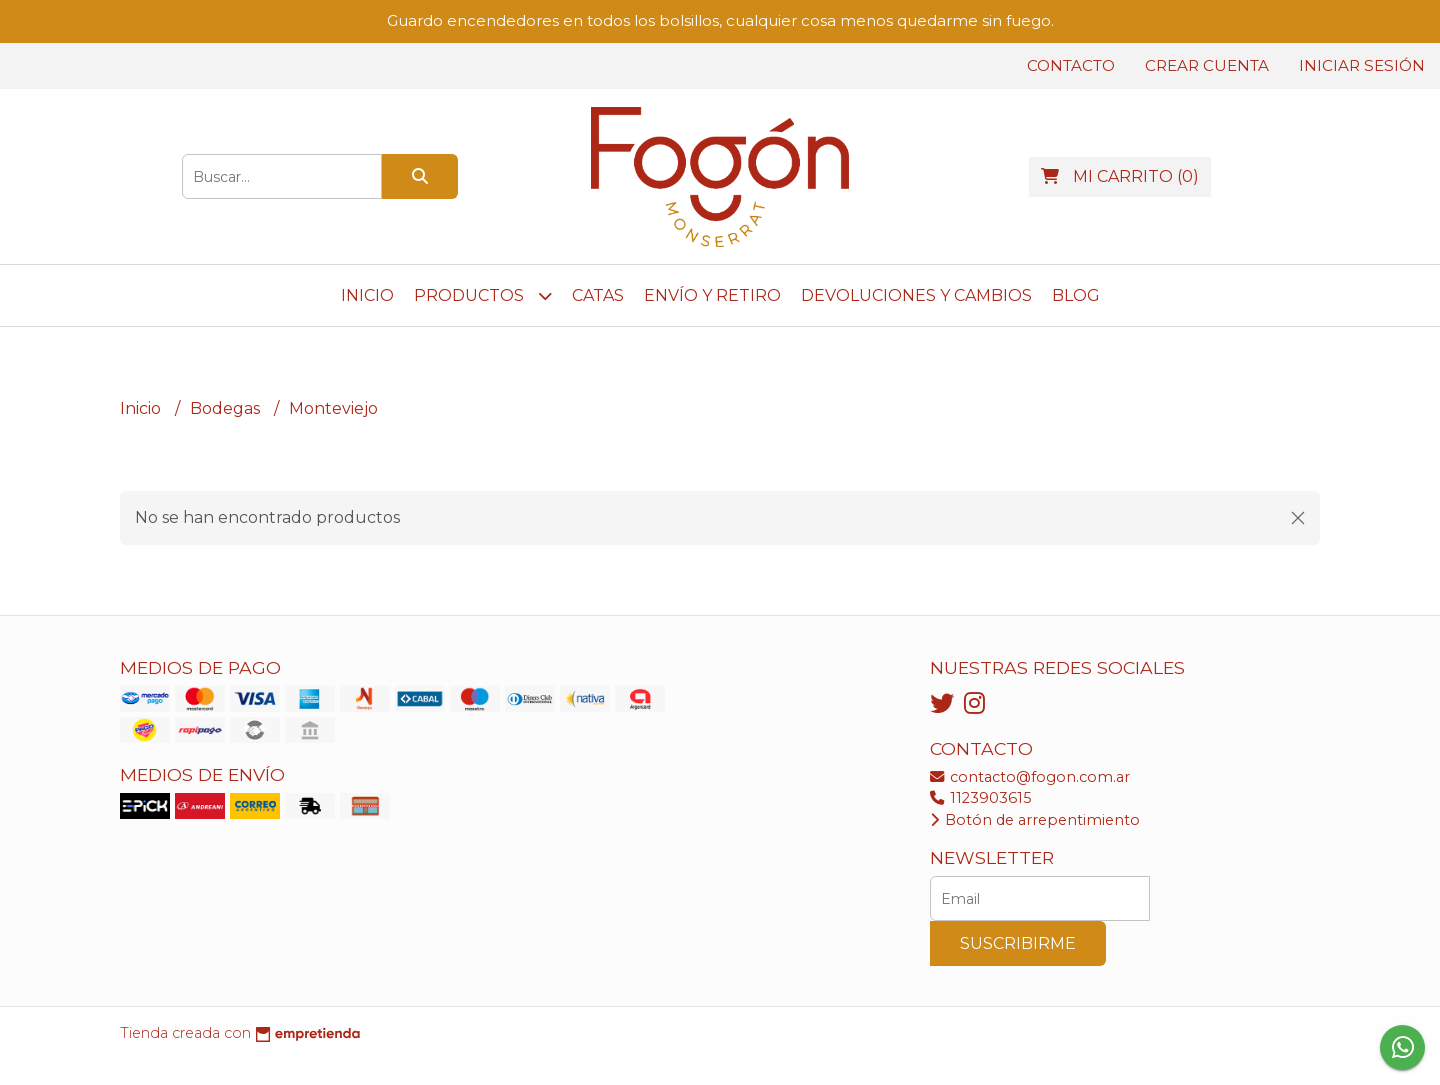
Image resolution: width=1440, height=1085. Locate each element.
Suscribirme (1018, 943)
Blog (1076, 295)
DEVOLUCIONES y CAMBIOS (916, 295)
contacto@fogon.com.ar (1030, 777)
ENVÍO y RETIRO (712, 295)
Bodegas (227, 408)
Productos (483, 295)
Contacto (1071, 65)
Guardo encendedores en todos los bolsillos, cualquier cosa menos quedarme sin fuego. (720, 20)
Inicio (367, 295)
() (1120, 176)
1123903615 (980, 798)
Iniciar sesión (1362, 65)
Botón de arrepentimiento (1035, 820)
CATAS (598, 295)
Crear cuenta (1207, 65)
